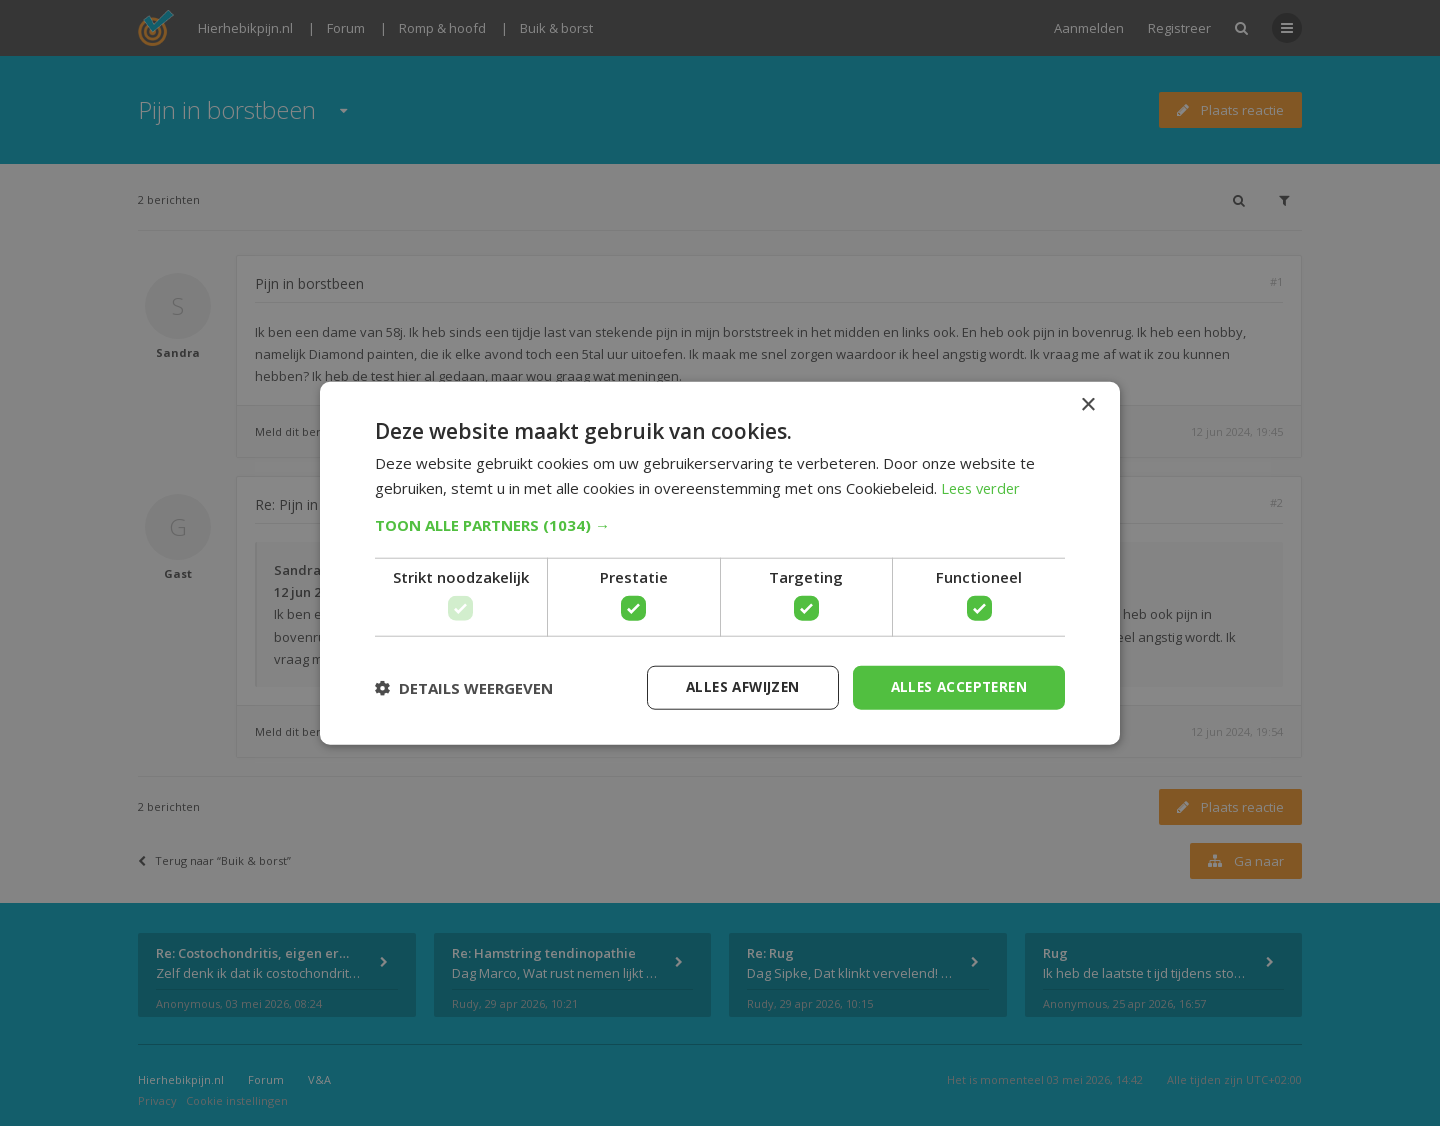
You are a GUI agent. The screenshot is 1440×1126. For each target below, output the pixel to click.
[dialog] (720, 563)
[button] (720, 524)
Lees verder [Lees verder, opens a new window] (983, 487)
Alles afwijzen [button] (733, 686)
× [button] (1087, 404)
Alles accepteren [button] (955, 686)
